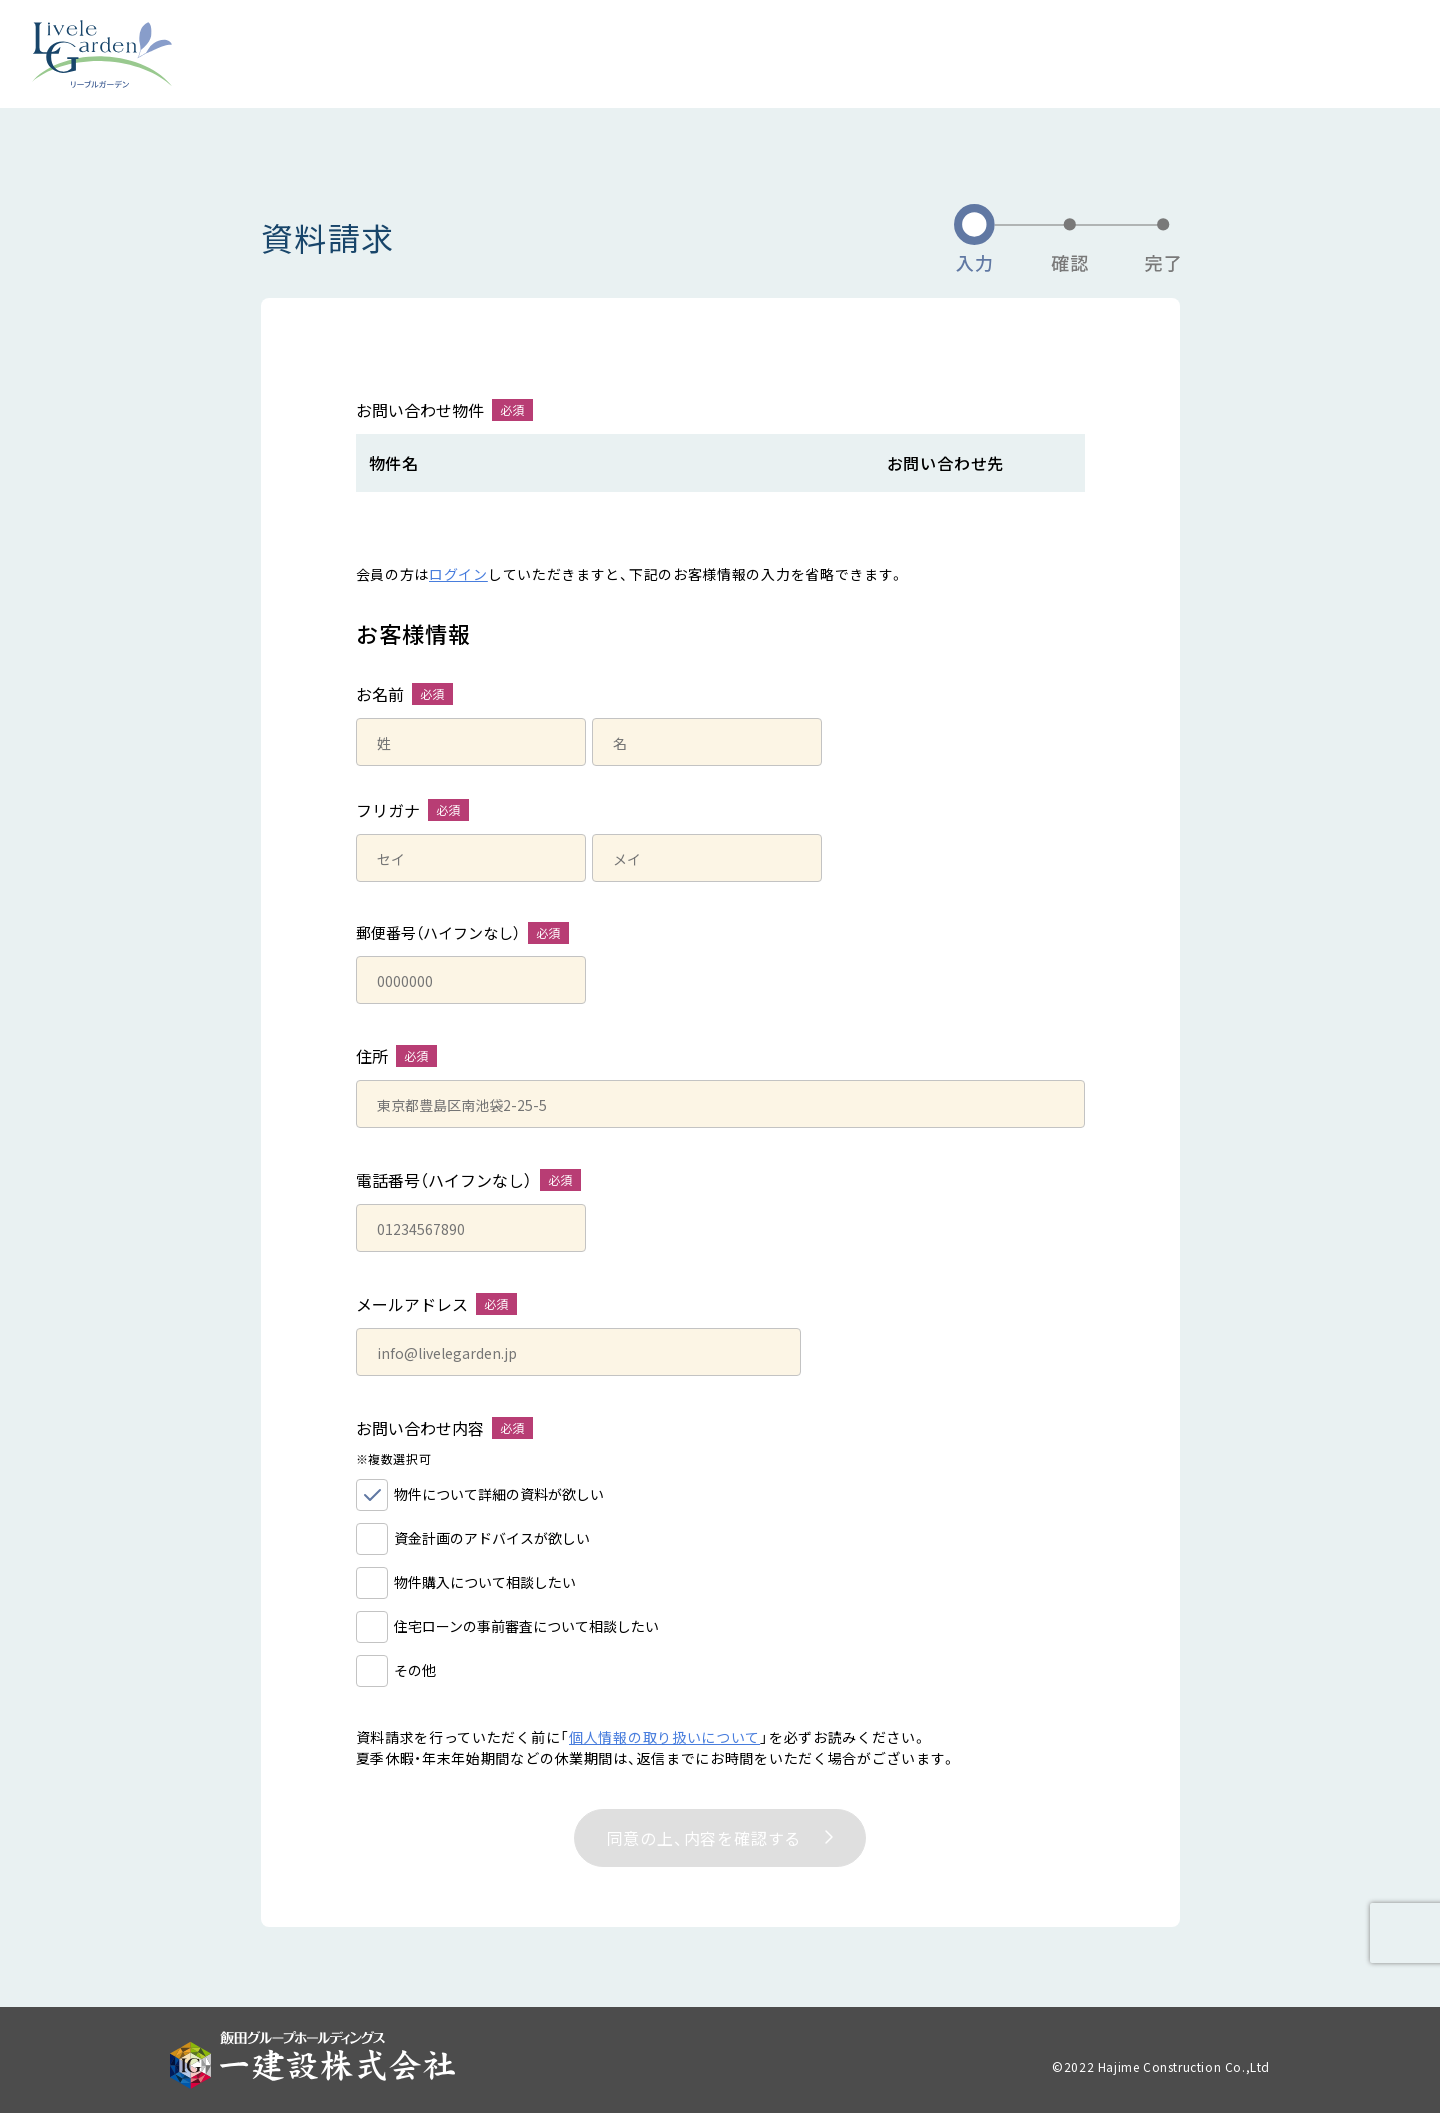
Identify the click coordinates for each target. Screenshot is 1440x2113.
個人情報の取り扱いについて (664, 1737)
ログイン (458, 574)
